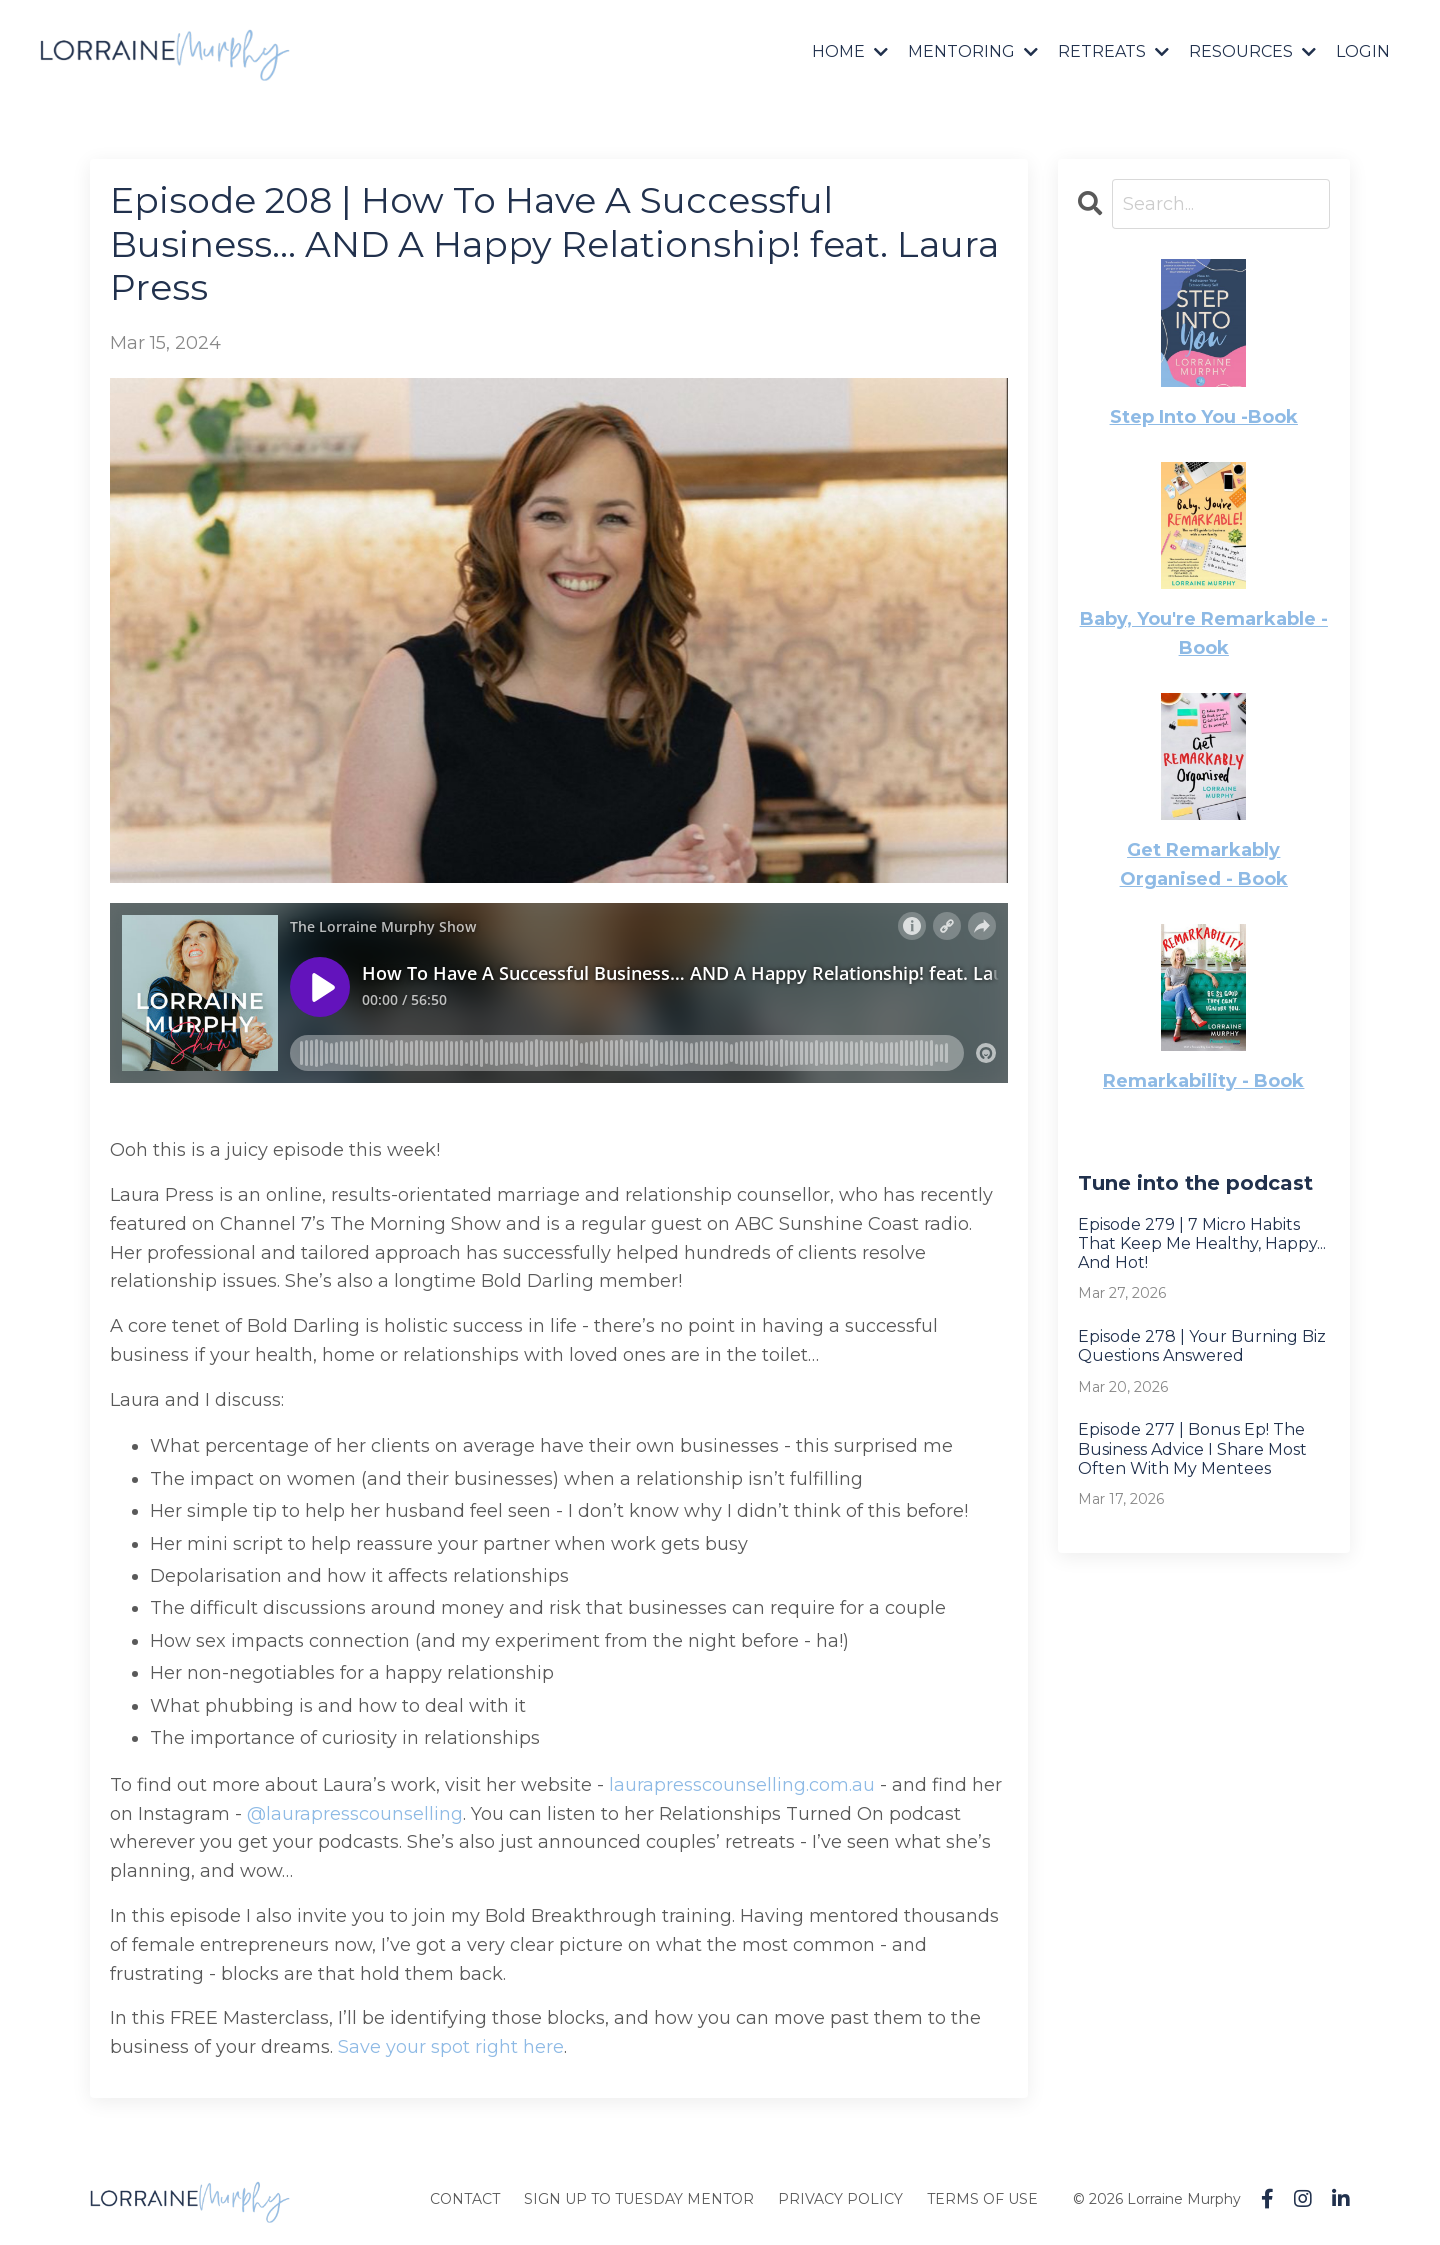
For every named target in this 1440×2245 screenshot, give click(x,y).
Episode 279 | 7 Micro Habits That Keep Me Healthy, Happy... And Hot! (1202, 1243)
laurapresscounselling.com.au (742, 1785)
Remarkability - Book (1203, 1081)
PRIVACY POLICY (840, 2199)
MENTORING (973, 51)
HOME (850, 51)
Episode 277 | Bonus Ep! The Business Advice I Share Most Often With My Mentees (1192, 1448)
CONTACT (465, 2199)
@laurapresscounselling (355, 1814)
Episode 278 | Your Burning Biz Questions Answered (1202, 1346)
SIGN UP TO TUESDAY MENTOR (639, 2199)
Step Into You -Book (1204, 417)
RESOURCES (1252, 51)
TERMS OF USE (982, 2199)
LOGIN (1363, 51)
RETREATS (1113, 51)
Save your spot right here (451, 2047)
